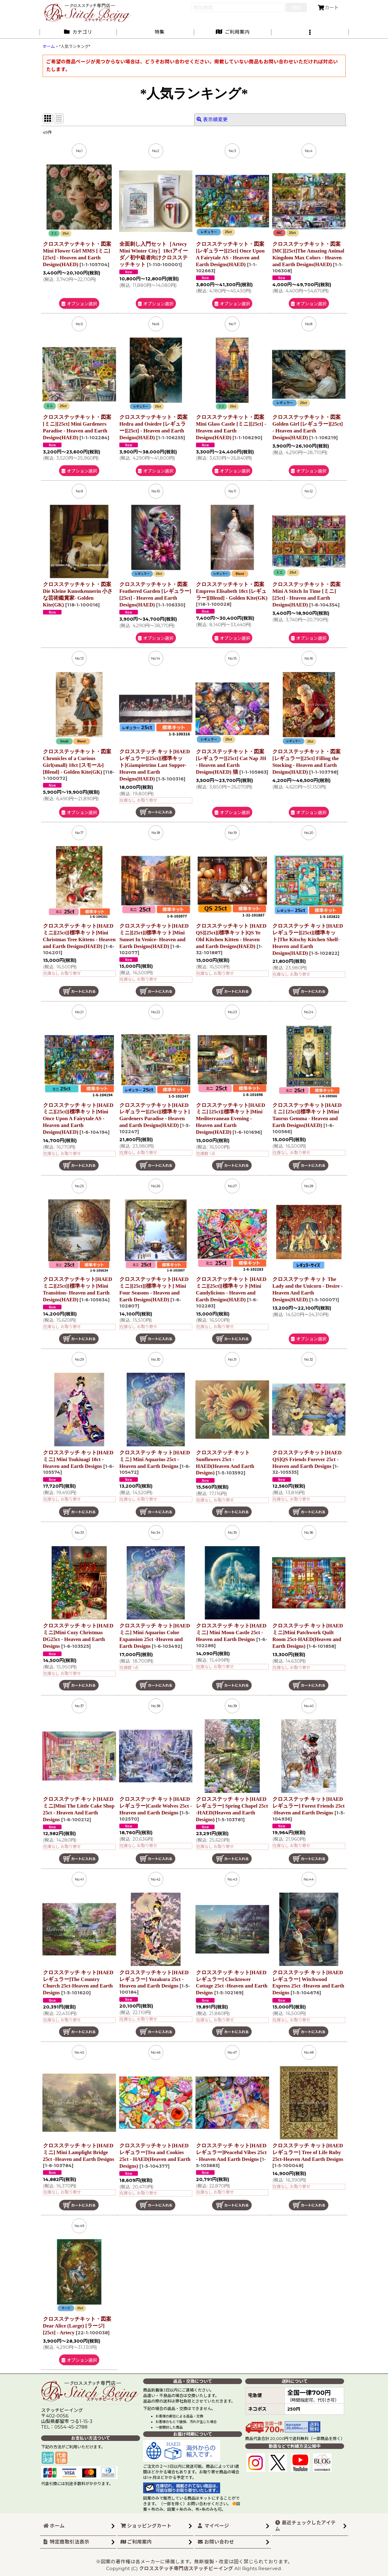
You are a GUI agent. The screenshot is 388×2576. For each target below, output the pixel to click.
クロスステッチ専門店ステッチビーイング (186, 2568)
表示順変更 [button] (212, 119)
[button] (310, 32)
